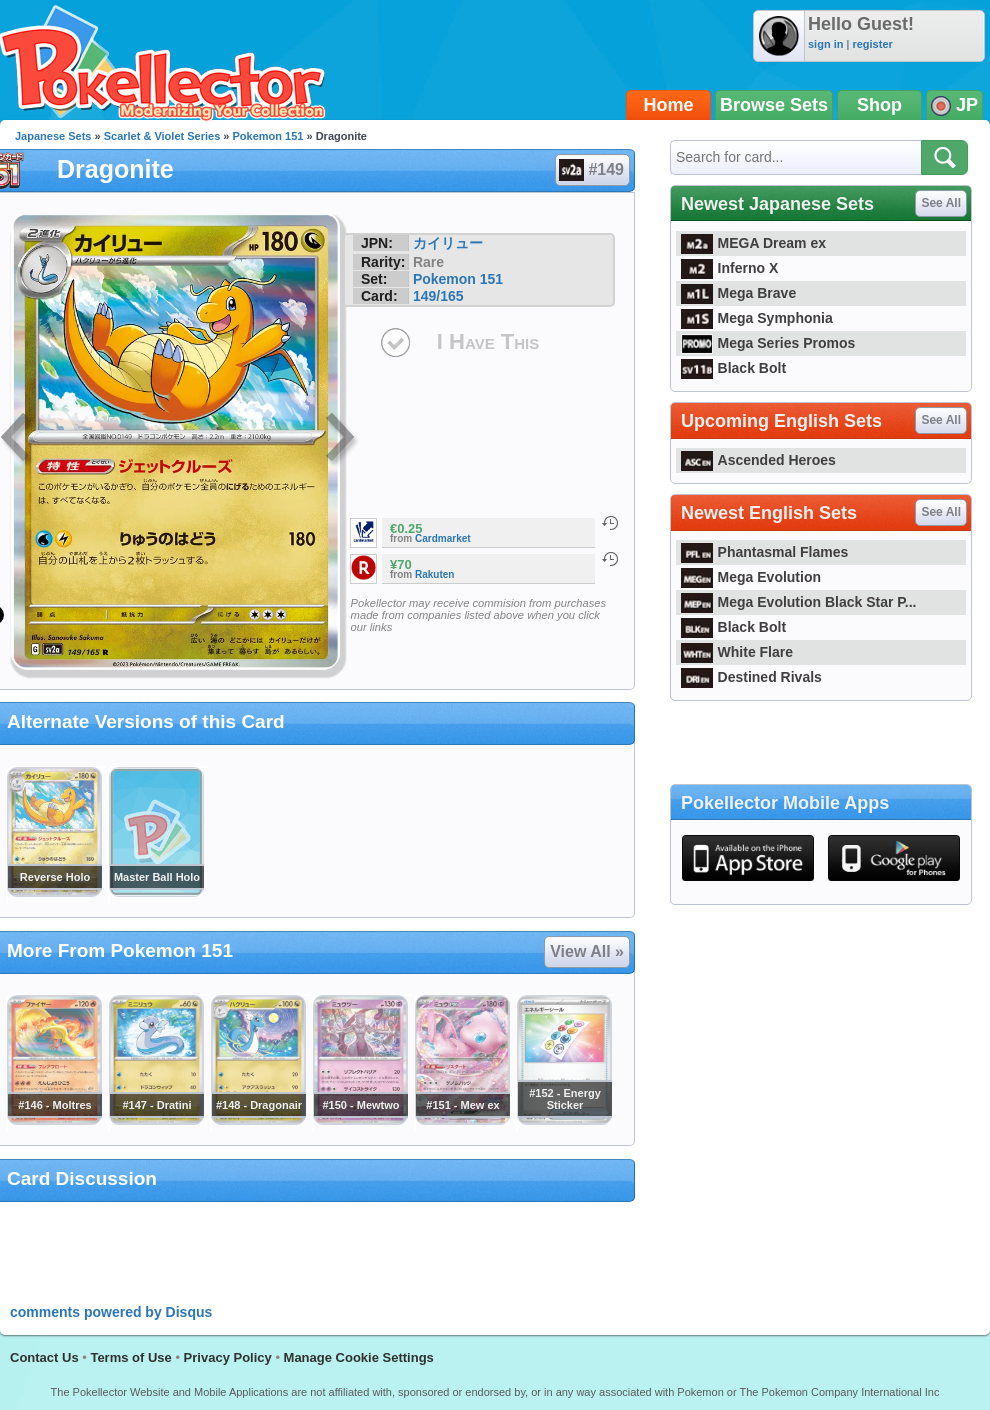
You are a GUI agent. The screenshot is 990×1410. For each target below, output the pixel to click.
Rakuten (434, 574)
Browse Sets (774, 105)
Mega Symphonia (757, 318)
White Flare (737, 652)
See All (941, 203)
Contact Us (44, 1357)
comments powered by (111, 1312)
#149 (591, 170)
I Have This (488, 341)
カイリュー (448, 243)
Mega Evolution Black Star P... (799, 602)
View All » (587, 951)
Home (669, 105)
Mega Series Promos (768, 343)
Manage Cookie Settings (359, 1357)
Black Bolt (733, 368)
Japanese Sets (53, 136)
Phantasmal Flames (764, 552)
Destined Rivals (751, 677)
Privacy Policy (228, 1357)
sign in (825, 44)
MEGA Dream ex (753, 243)
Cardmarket (443, 538)
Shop (879, 105)
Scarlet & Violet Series (162, 136)
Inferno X (729, 268)
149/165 (438, 296)
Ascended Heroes (758, 460)
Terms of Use (130, 1357)
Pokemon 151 (268, 136)
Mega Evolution (751, 577)
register (872, 44)
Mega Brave (738, 293)
